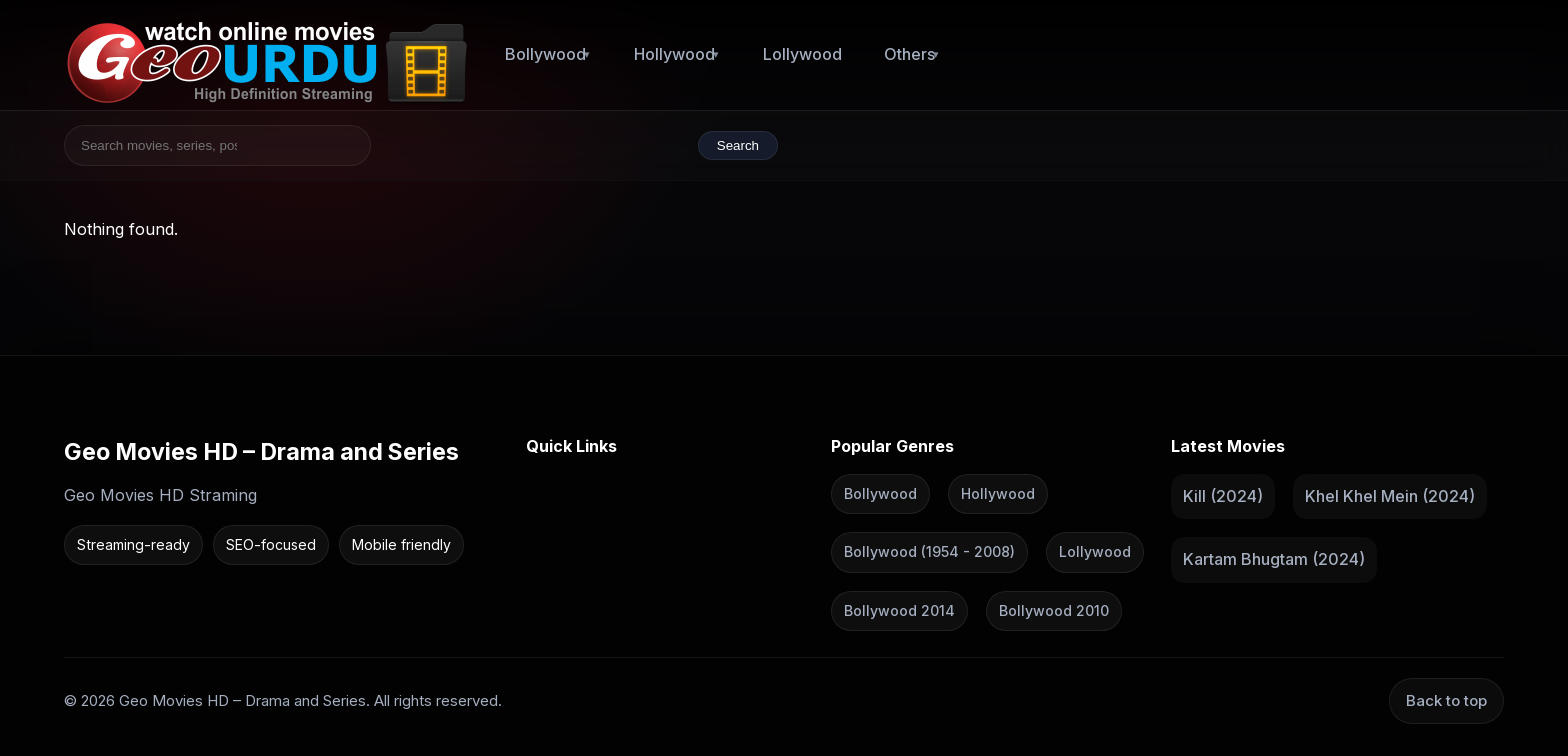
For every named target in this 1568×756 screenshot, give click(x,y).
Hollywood (674, 54)
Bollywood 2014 (899, 609)
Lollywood (802, 54)
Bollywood (545, 54)
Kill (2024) (1223, 495)
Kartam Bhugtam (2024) (1274, 559)
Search (738, 145)
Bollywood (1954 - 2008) (929, 551)
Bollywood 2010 (1054, 609)
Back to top (1446, 700)
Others (909, 54)
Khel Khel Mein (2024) (1390, 495)
